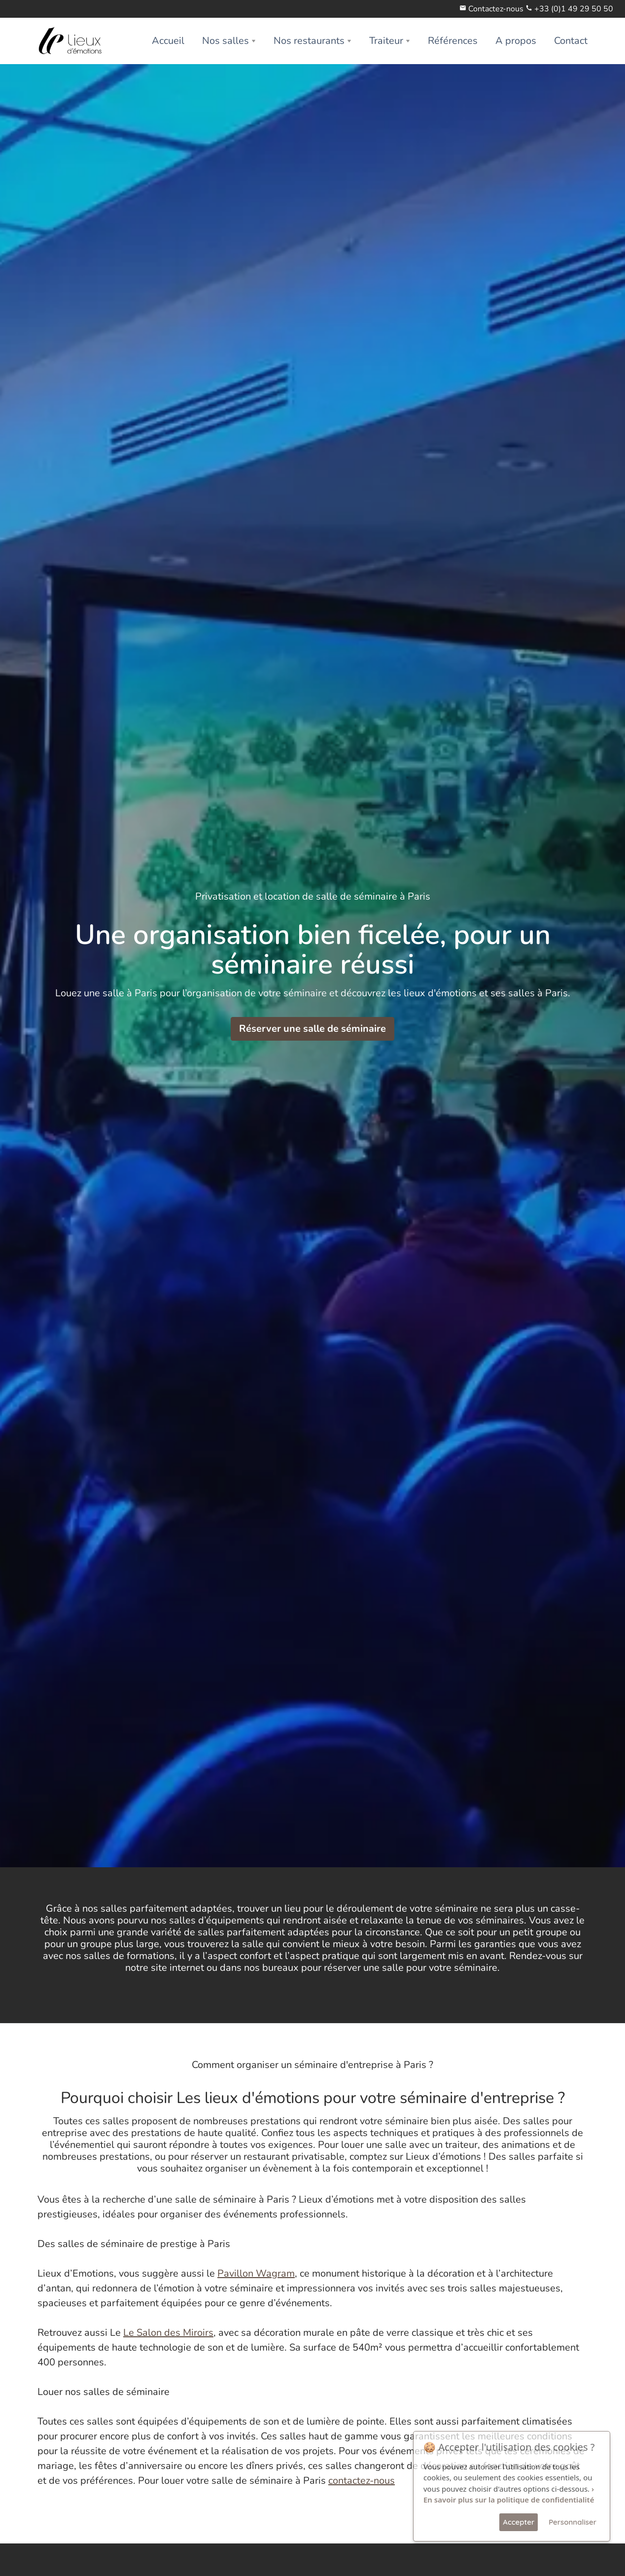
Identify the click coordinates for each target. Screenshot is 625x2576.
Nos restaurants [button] (309, 40)
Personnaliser (572, 2522)
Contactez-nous (495, 8)
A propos (515, 40)
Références (453, 40)
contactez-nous (361, 2480)
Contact (571, 40)
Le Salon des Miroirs (168, 2332)
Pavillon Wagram (256, 2273)
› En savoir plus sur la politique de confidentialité (508, 2494)
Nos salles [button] (225, 40)
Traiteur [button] (386, 40)
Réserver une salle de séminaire (312, 1028)
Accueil (168, 40)
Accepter (518, 2522)
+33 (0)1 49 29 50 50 (573, 8)
